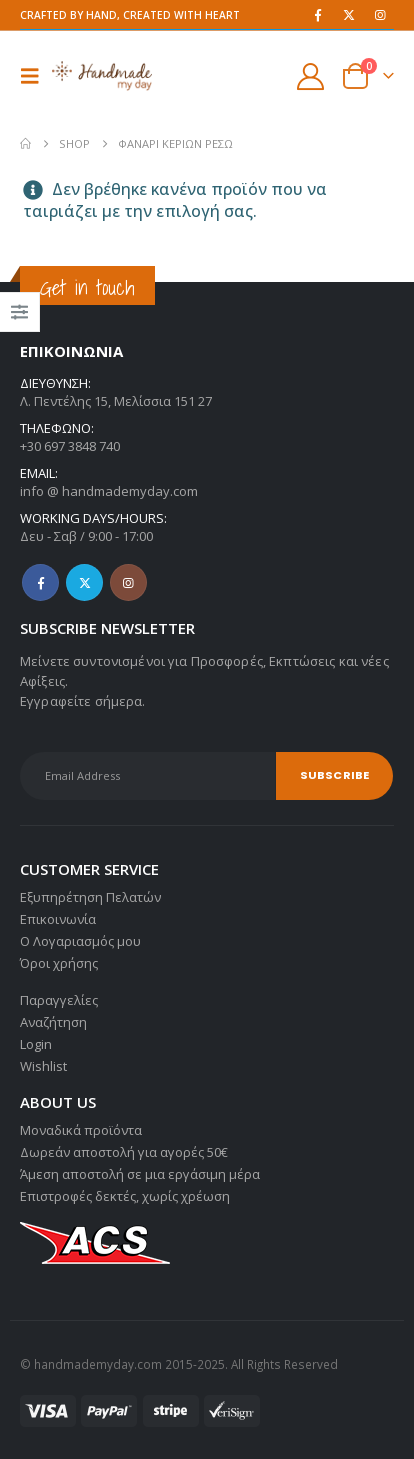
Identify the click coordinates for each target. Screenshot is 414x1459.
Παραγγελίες (59, 1000)
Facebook (40, 582)
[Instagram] (380, 15)
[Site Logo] (102, 75)
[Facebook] (318, 15)
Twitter (84, 582)
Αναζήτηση (53, 1022)
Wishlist (43, 1066)
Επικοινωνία (58, 919)
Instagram (128, 582)
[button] (36, 76)
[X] (349, 15)
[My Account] (311, 76)
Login (36, 1044)
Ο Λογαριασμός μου (80, 941)
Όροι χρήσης (59, 963)
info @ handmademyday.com (109, 491)
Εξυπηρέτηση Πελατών (90, 897)
